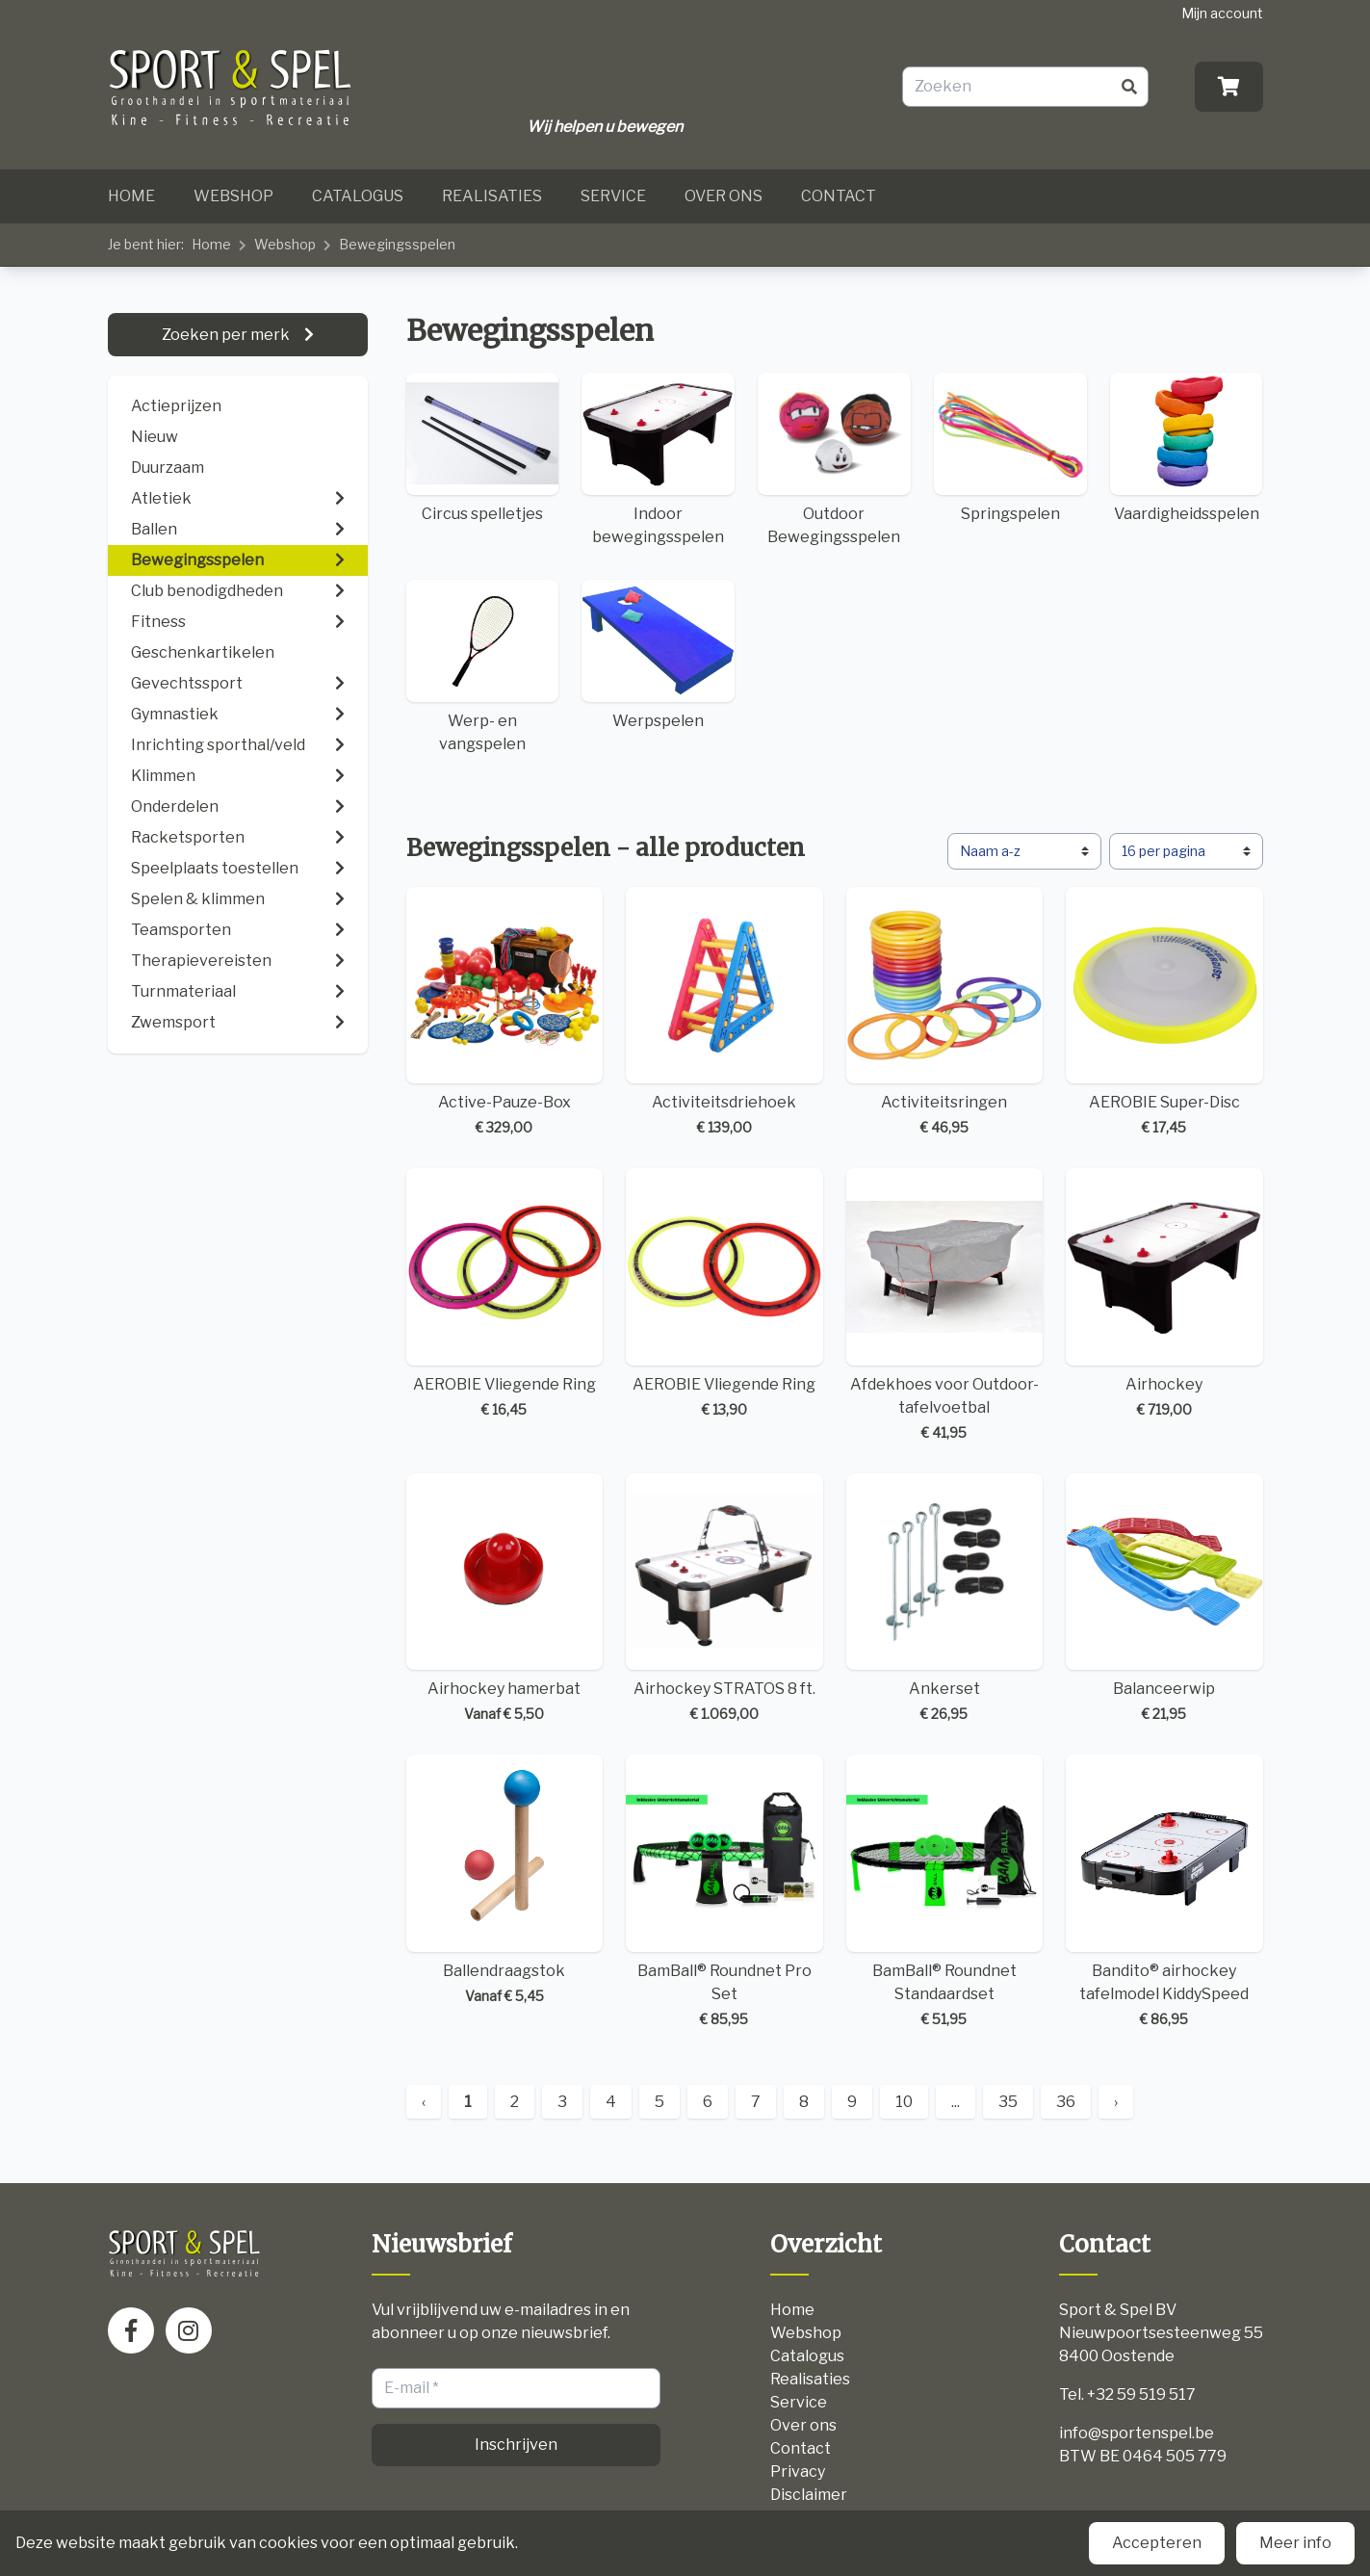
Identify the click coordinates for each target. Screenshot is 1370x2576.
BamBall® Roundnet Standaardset (945, 1892)
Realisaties (492, 196)
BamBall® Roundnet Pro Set (724, 1892)
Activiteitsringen (945, 1012)
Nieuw (154, 437)
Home (131, 196)
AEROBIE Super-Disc (1164, 1012)
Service (613, 196)
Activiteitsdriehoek (724, 1012)
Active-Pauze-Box (505, 1012)
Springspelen (1010, 448)
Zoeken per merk (227, 334)
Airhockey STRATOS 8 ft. (724, 1599)
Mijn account (1222, 13)
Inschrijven (516, 2444)
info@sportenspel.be (1136, 2433)
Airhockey (1164, 1293)
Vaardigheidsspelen (1186, 448)
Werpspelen (658, 655)
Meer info (1295, 2543)
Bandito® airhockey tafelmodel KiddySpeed (1164, 1892)
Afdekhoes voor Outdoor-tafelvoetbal (945, 1305)
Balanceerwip (1164, 1599)
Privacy (797, 2471)
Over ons (724, 196)
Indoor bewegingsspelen (658, 459)
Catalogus (357, 196)
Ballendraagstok (505, 1880)
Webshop (233, 196)
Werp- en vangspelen (482, 666)
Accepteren (1157, 2543)
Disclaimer (808, 2494)
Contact (838, 196)
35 (1008, 2102)
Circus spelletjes (482, 448)
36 (1065, 2102)
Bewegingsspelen (397, 244)
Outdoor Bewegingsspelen (834, 459)
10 (904, 2102)
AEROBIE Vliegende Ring (505, 1293)
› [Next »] (1116, 2102)
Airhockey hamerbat (505, 1599)
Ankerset (945, 1599)
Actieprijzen (176, 406)
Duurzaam (167, 467)
